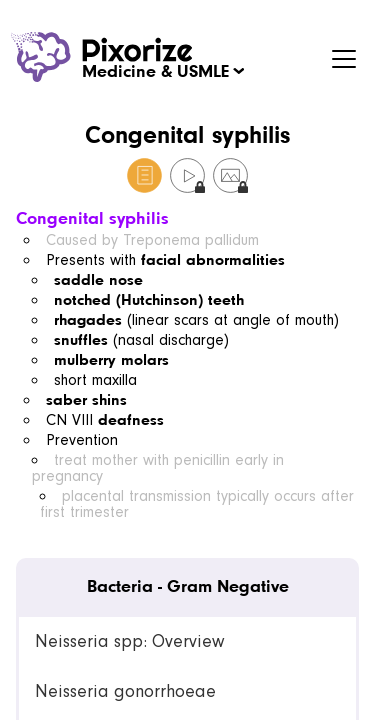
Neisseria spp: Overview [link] (129, 641)
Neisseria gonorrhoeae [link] (125, 691)
